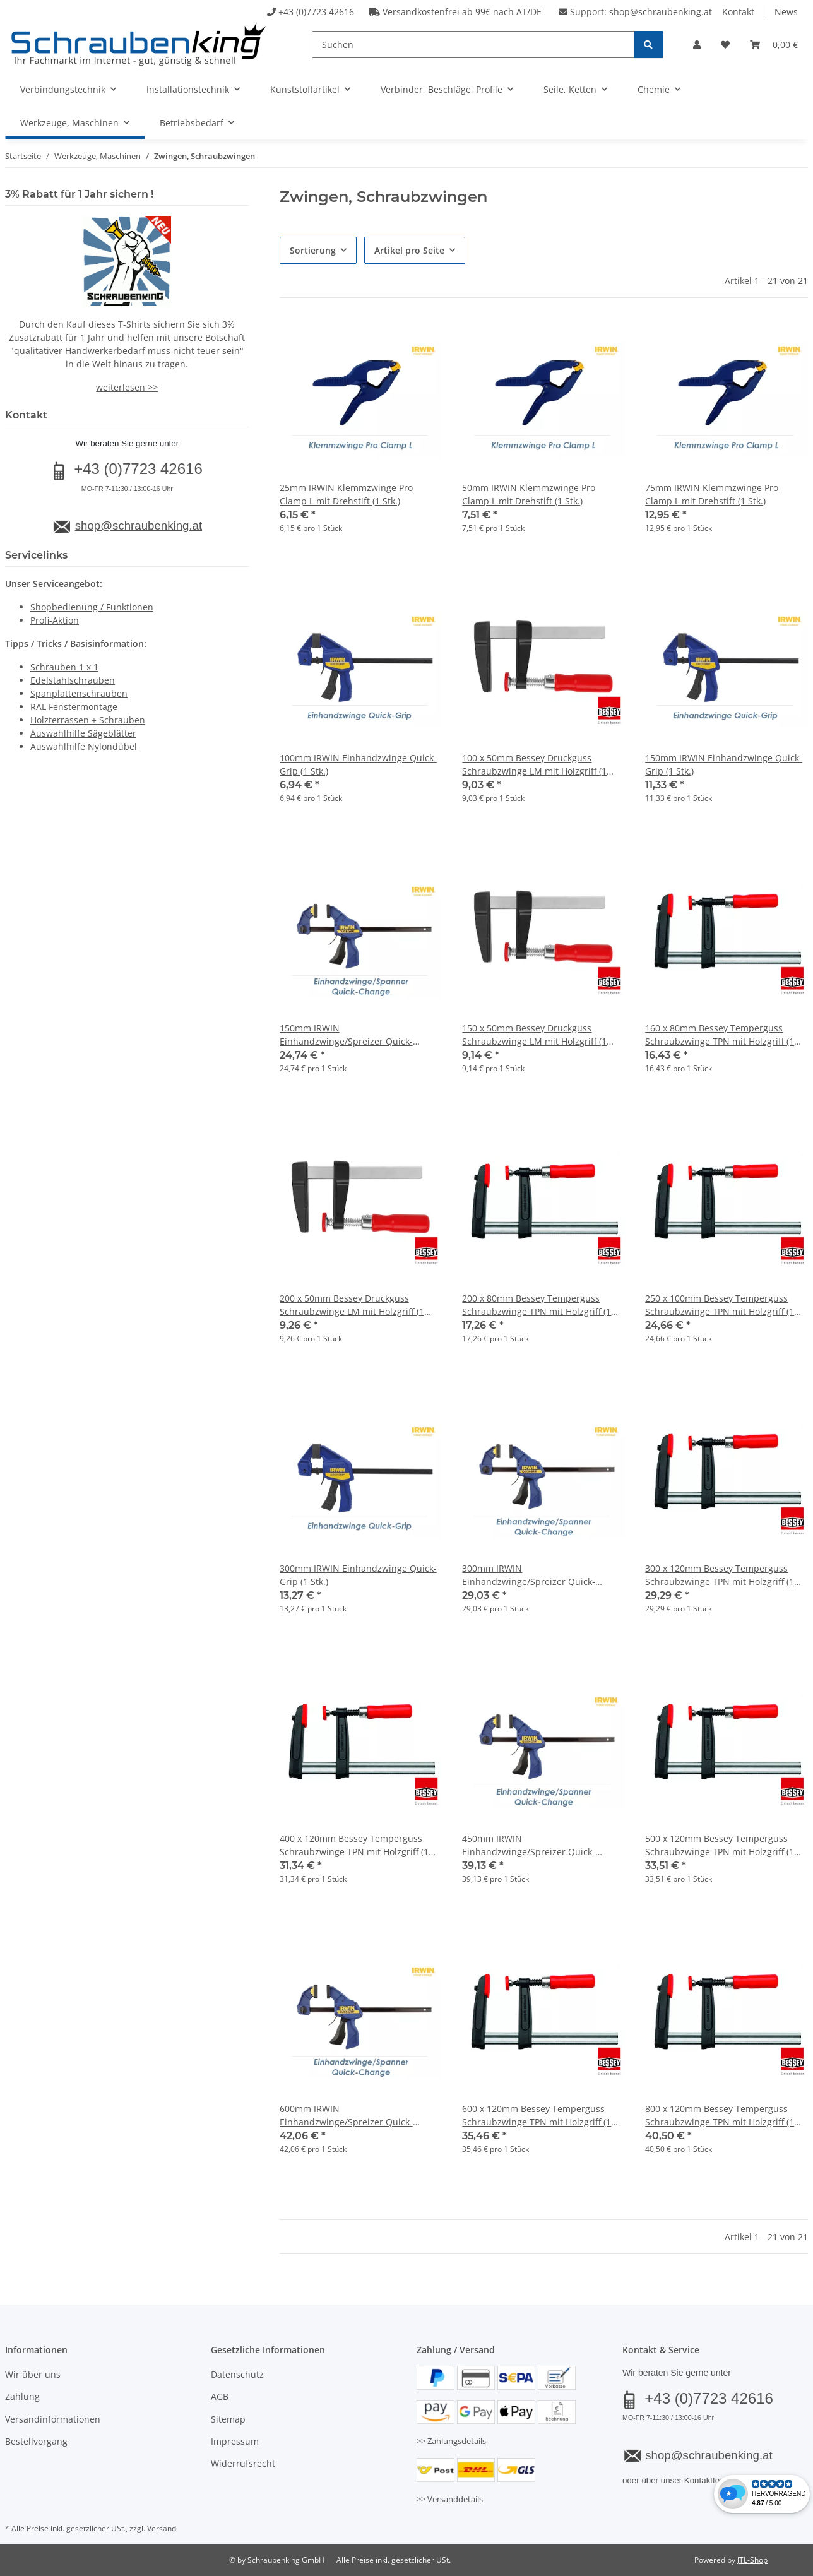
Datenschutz (237, 2374)
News (786, 12)
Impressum (235, 2441)
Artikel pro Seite (409, 250)
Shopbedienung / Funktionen (91, 607)
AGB (219, 2396)
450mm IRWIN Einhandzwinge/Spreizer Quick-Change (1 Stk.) (528, 1845)
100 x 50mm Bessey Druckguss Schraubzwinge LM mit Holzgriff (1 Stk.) (534, 765)
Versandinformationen (52, 2419)
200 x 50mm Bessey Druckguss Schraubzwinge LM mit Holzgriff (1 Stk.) (352, 1305)
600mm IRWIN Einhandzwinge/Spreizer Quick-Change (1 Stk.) (346, 2115)
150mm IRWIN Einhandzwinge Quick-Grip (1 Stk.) (723, 764)
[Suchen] (473, 44)
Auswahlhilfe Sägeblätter (83, 733)
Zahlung (22, 2396)
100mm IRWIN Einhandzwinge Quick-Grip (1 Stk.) (358, 764)
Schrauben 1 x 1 (64, 667)
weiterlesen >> (127, 387)
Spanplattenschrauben (79, 693)
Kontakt (738, 12)
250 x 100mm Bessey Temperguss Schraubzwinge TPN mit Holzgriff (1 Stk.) (719, 1305)
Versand (161, 2528)
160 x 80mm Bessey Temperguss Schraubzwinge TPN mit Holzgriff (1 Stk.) (719, 1035)
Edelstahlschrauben (72, 680)
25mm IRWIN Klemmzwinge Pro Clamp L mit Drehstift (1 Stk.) (346, 494)
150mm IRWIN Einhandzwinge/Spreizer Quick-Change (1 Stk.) (346, 1035)
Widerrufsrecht (243, 2463)
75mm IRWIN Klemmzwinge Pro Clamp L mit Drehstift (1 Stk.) (711, 494)
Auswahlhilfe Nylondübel (83, 746)
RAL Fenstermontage (73, 707)
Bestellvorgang (36, 2441)
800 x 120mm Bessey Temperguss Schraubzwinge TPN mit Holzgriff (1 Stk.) (719, 2115)
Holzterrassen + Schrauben (87, 720)
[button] (697, 44)
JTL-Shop (752, 2560)
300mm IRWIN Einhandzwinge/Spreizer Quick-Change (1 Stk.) (528, 1575)
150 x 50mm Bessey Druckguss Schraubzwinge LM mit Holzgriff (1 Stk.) (534, 1035)
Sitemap (228, 2419)
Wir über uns (33, 2374)
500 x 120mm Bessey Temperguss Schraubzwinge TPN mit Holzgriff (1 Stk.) (719, 1845)
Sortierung (313, 250)
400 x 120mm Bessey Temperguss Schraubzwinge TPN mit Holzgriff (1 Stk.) (354, 1845)
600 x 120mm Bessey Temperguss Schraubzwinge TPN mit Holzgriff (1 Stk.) (536, 2115)
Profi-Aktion (54, 620)
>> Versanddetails (450, 2499)
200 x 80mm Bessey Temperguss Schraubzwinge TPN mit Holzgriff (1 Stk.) (536, 1305)
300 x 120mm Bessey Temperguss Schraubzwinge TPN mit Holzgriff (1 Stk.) (719, 1575)
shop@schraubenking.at (660, 12)
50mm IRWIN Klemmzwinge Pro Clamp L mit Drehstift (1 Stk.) (528, 494)
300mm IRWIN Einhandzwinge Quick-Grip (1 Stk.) (358, 1575)
